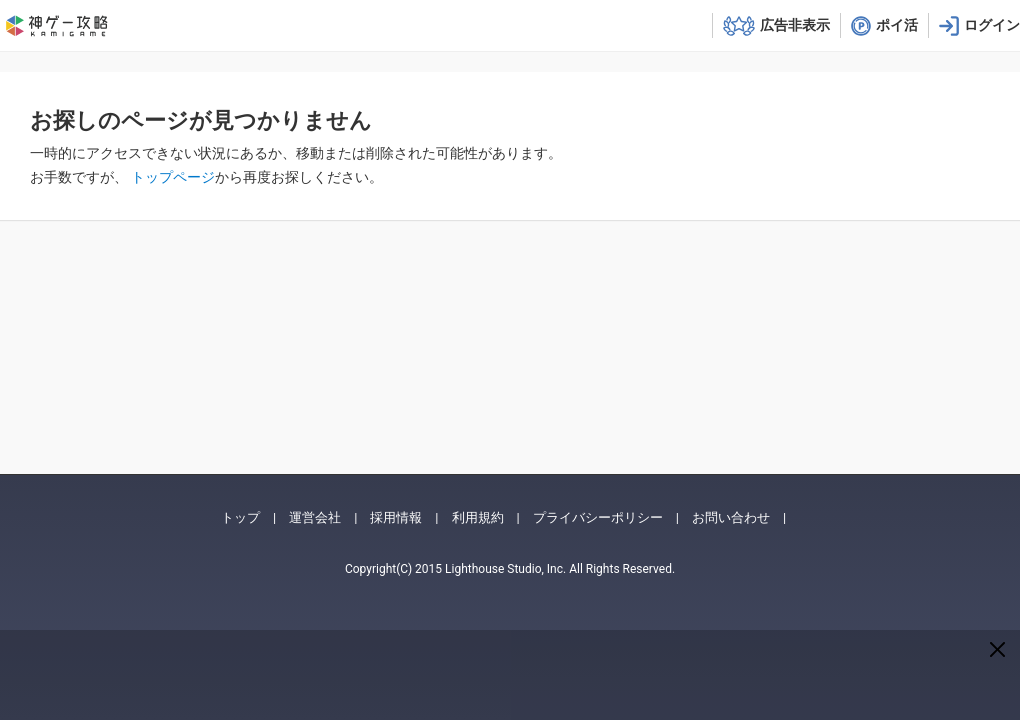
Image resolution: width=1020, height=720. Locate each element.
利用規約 (478, 517)
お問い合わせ (731, 517)
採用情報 (396, 517)
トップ (240, 517)
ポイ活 (897, 25)
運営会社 (315, 517)
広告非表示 (795, 25)
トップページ (173, 177)
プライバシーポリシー (598, 517)
